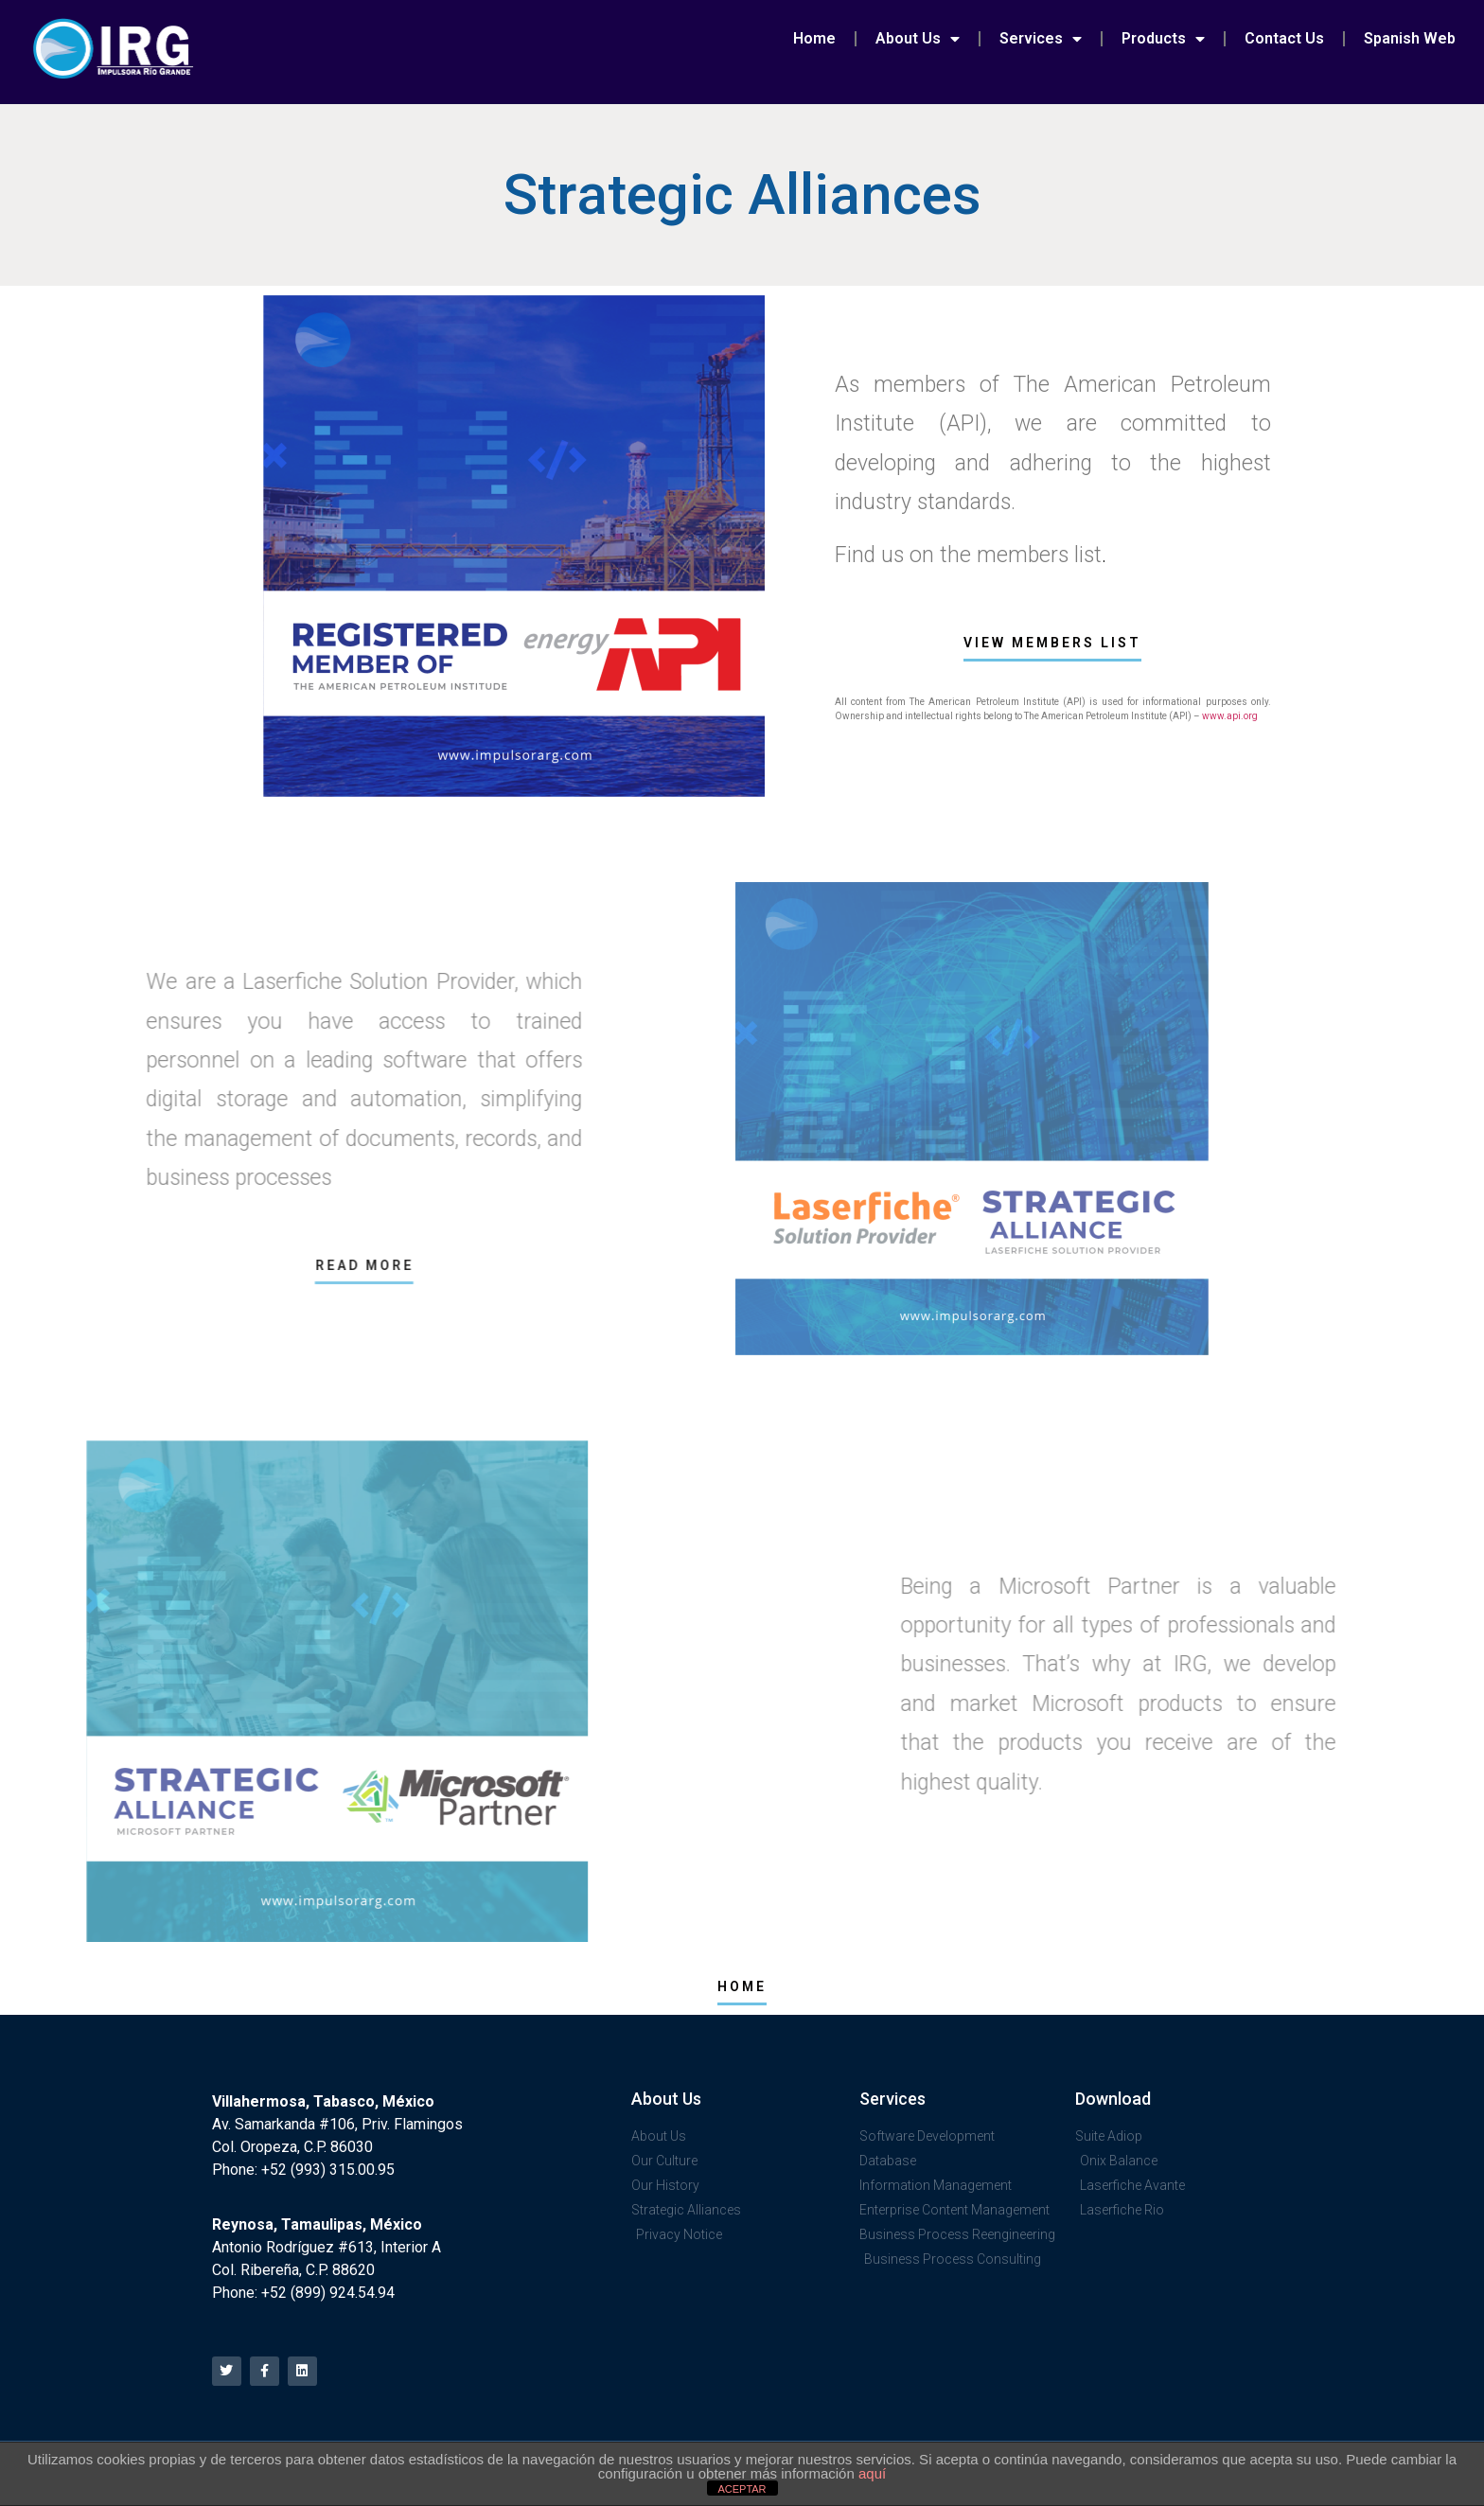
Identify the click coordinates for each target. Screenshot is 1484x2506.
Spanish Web (1410, 38)
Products (1163, 39)
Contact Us (1284, 38)
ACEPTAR (741, 2489)
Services (1040, 39)
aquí (872, 2473)
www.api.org (1230, 716)
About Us (917, 39)
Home (814, 38)
